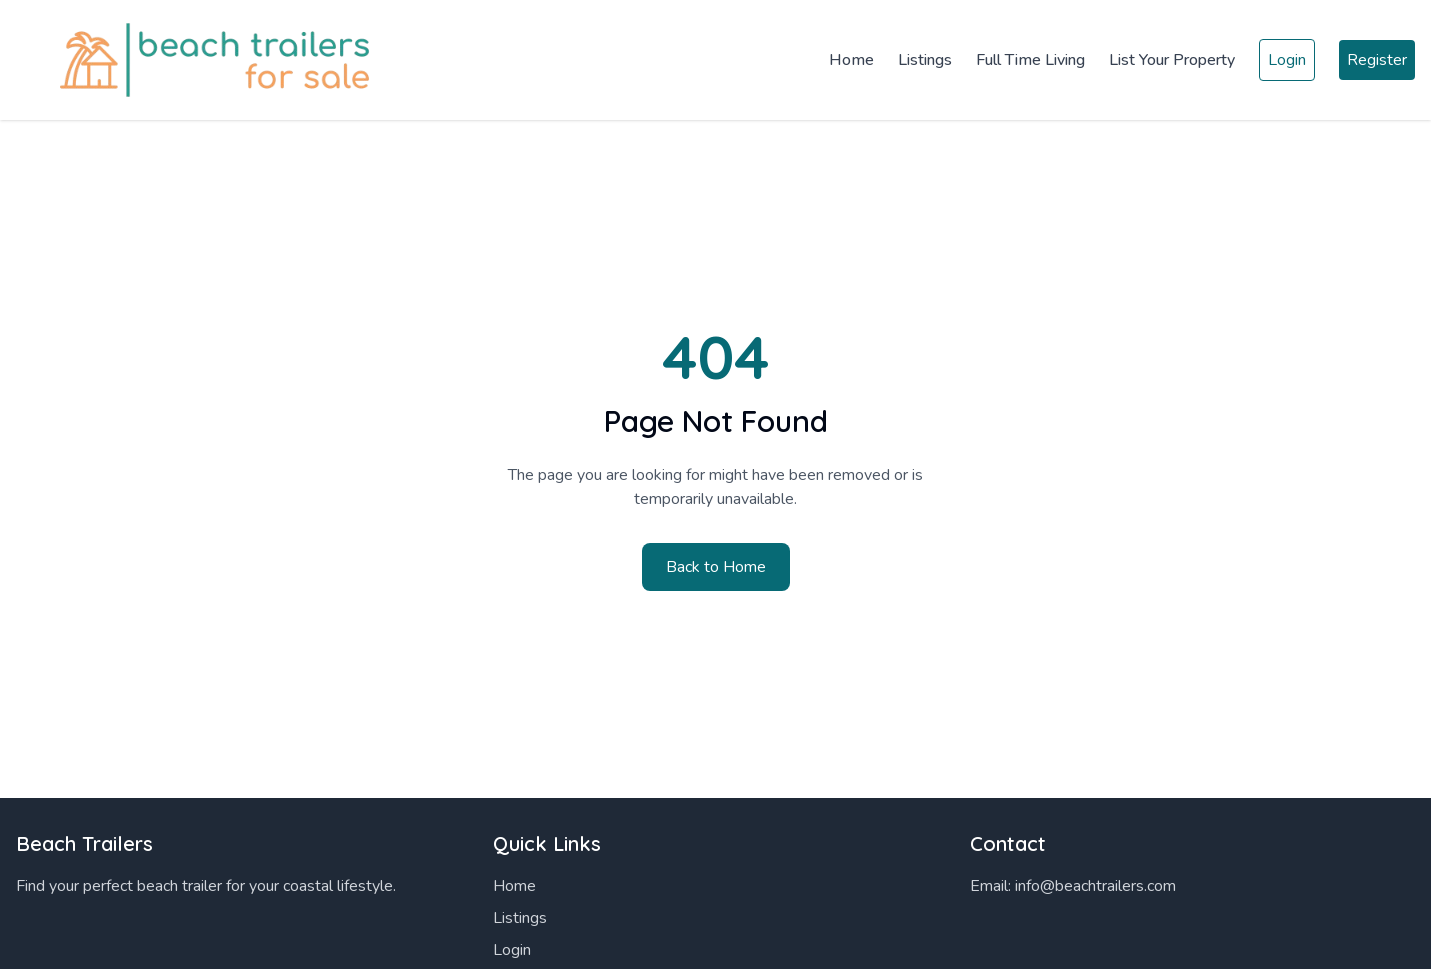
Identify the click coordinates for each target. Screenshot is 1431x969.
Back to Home (716, 567)
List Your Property (1172, 60)
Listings (925, 60)
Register (1377, 60)
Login (1287, 60)
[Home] (200, 60)
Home (851, 60)
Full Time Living (1030, 60)
